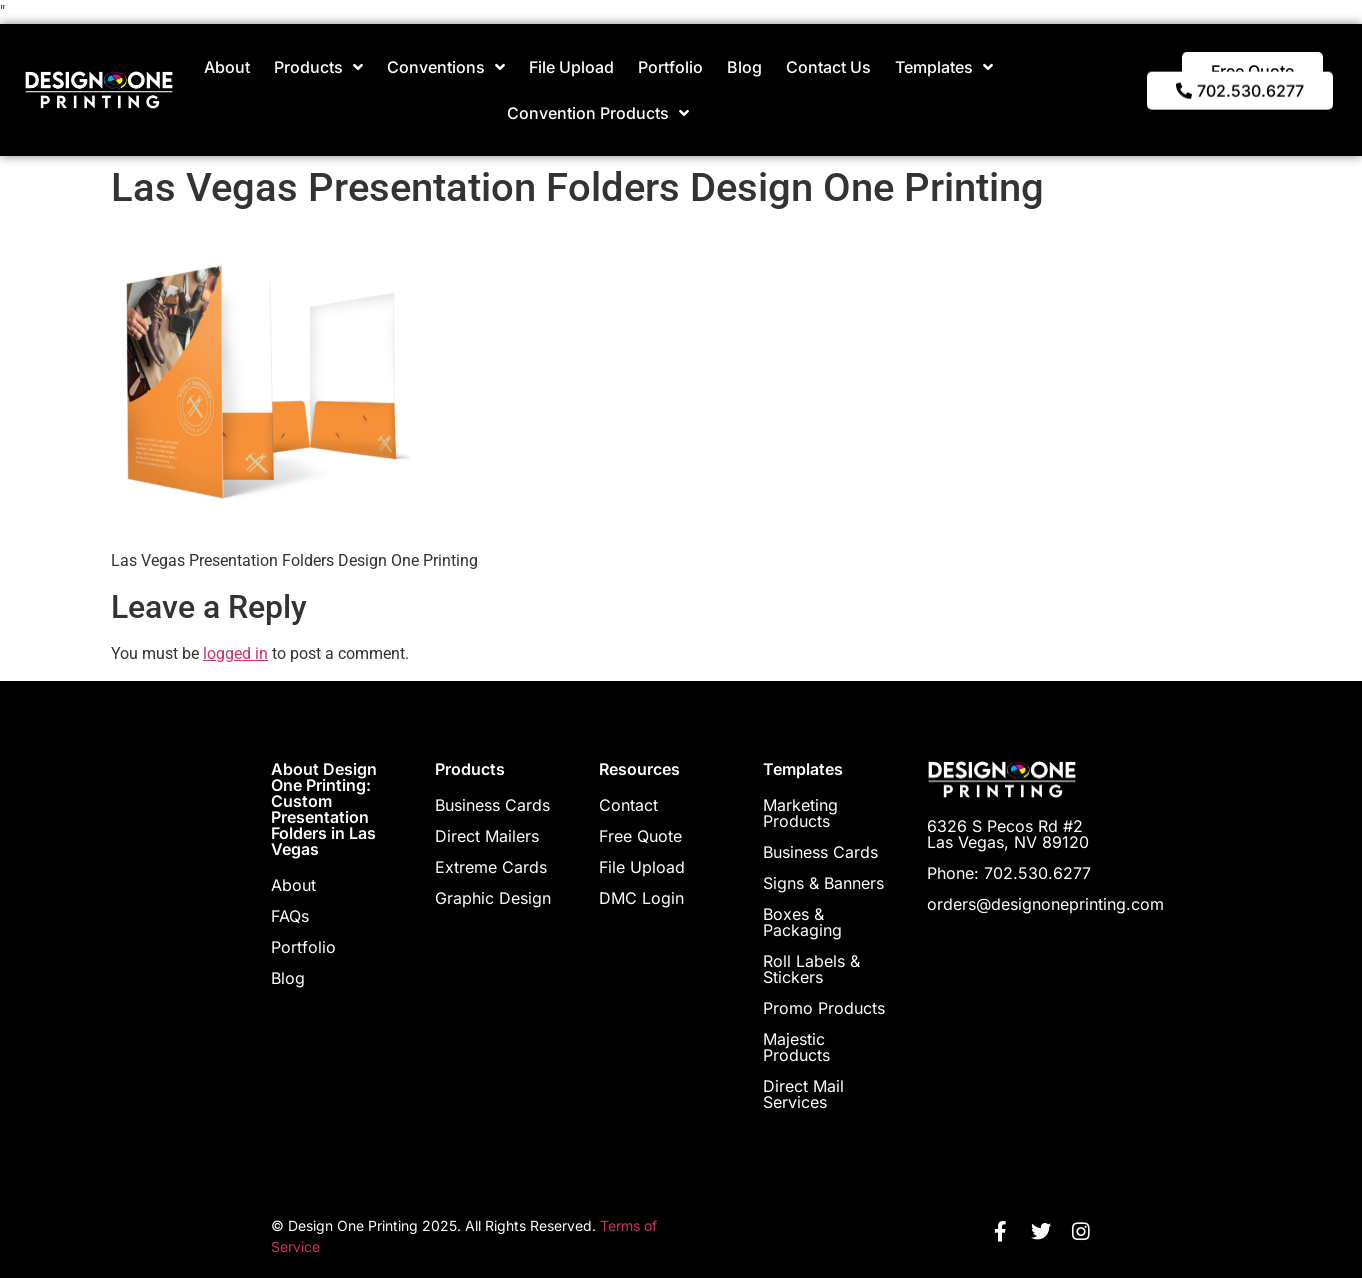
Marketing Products (800, 813)
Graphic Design (493, 898)
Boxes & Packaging (802, 922)
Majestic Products (796, 1047)
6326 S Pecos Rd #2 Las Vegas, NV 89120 (1008, 834)
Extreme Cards (491, 867)
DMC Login (641, 898)
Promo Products (824, 1008)
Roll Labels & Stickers (811, 969)
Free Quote (640, 836)
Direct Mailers (487, 836)
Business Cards (492, 805)
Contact (628, 805)
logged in (235, 653)
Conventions (446, 67)
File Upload (571, 67)
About (227, 67)
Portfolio (670, 67)
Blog (744, 67)
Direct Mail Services (803, 1094)
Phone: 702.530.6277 (1009, 873)
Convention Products (598, 113)
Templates (944, 67)
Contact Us (828, 67)
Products (318, 67)
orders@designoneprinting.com (1045, 904)
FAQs (290, 916)
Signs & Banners (823, 883)
